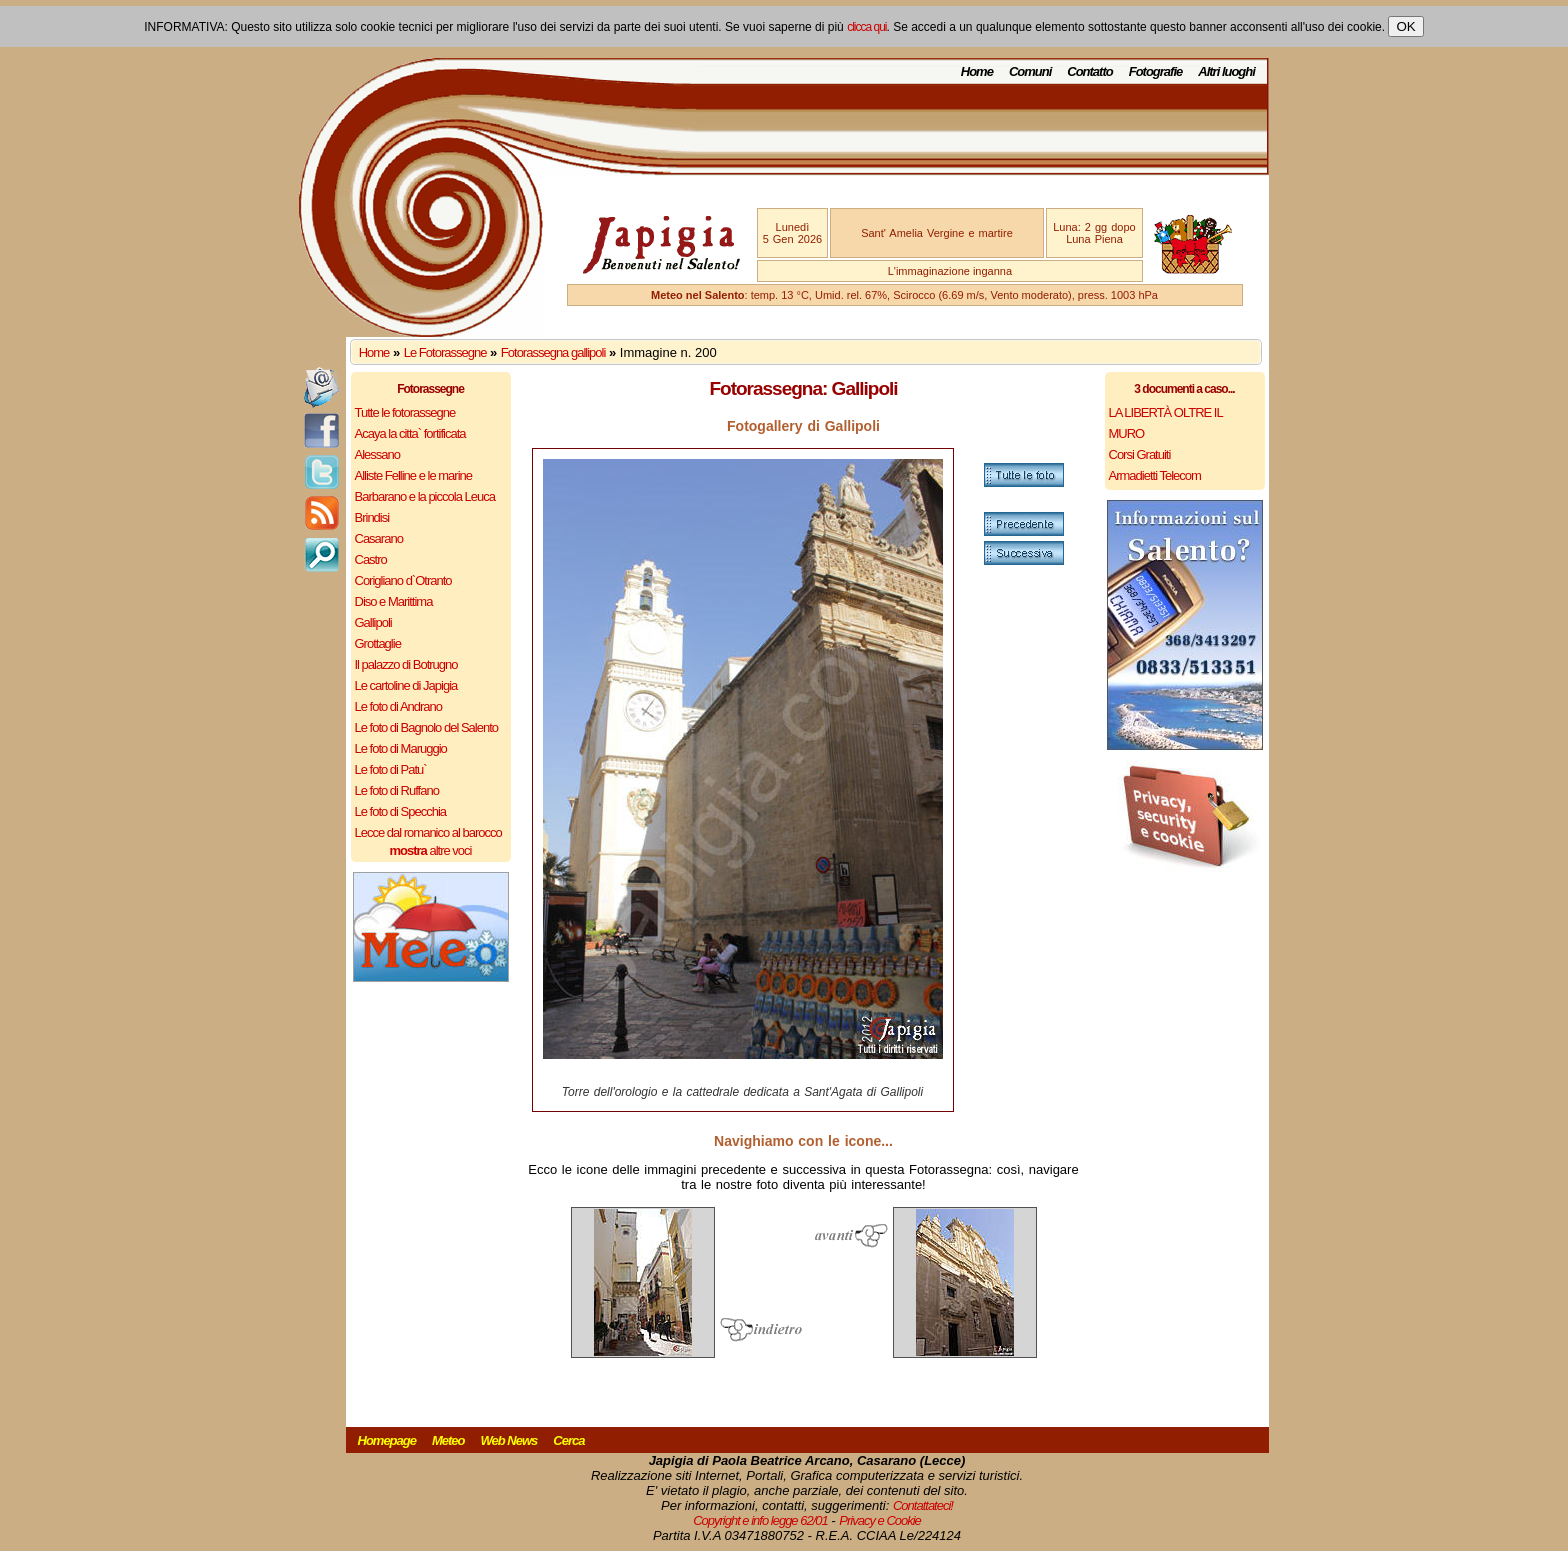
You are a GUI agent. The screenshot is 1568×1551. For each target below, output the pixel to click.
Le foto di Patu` (391, 769)
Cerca (568, 1440)
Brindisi (372, 517)
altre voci (431, 850)
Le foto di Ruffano (397, 790)
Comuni (1030, 71)
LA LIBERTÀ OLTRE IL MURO (1166, 423)
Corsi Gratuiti (1140, 454)
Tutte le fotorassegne (405, 412)
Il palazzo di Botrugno (406, 664)
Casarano (379, 538)
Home (977, 71)
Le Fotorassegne (445, 352)
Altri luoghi (1226, 71)
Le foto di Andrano (399, 706)
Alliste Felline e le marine (414, 475)
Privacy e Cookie (880, 1520)
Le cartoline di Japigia (406, 685)
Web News (509, 1440)
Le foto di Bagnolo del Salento (426, 727)
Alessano (377, 454)
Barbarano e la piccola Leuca (425, 496)
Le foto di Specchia (401, 811)
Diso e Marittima (394, 601)
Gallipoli (373, 622)
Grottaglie (378, 643)
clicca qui (866, 27)
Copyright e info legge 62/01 (760, 1520)
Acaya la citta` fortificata (410, 433)
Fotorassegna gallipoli (553, 352)
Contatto (1089, 71)
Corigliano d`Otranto (403, 580)
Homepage (387, 1440)
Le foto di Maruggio (401, 748)
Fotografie (1156, 71)
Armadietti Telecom (1155, 475)
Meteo (448, 1440)
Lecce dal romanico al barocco (428, 832)
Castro (371, 559)
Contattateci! (923, 1505)
